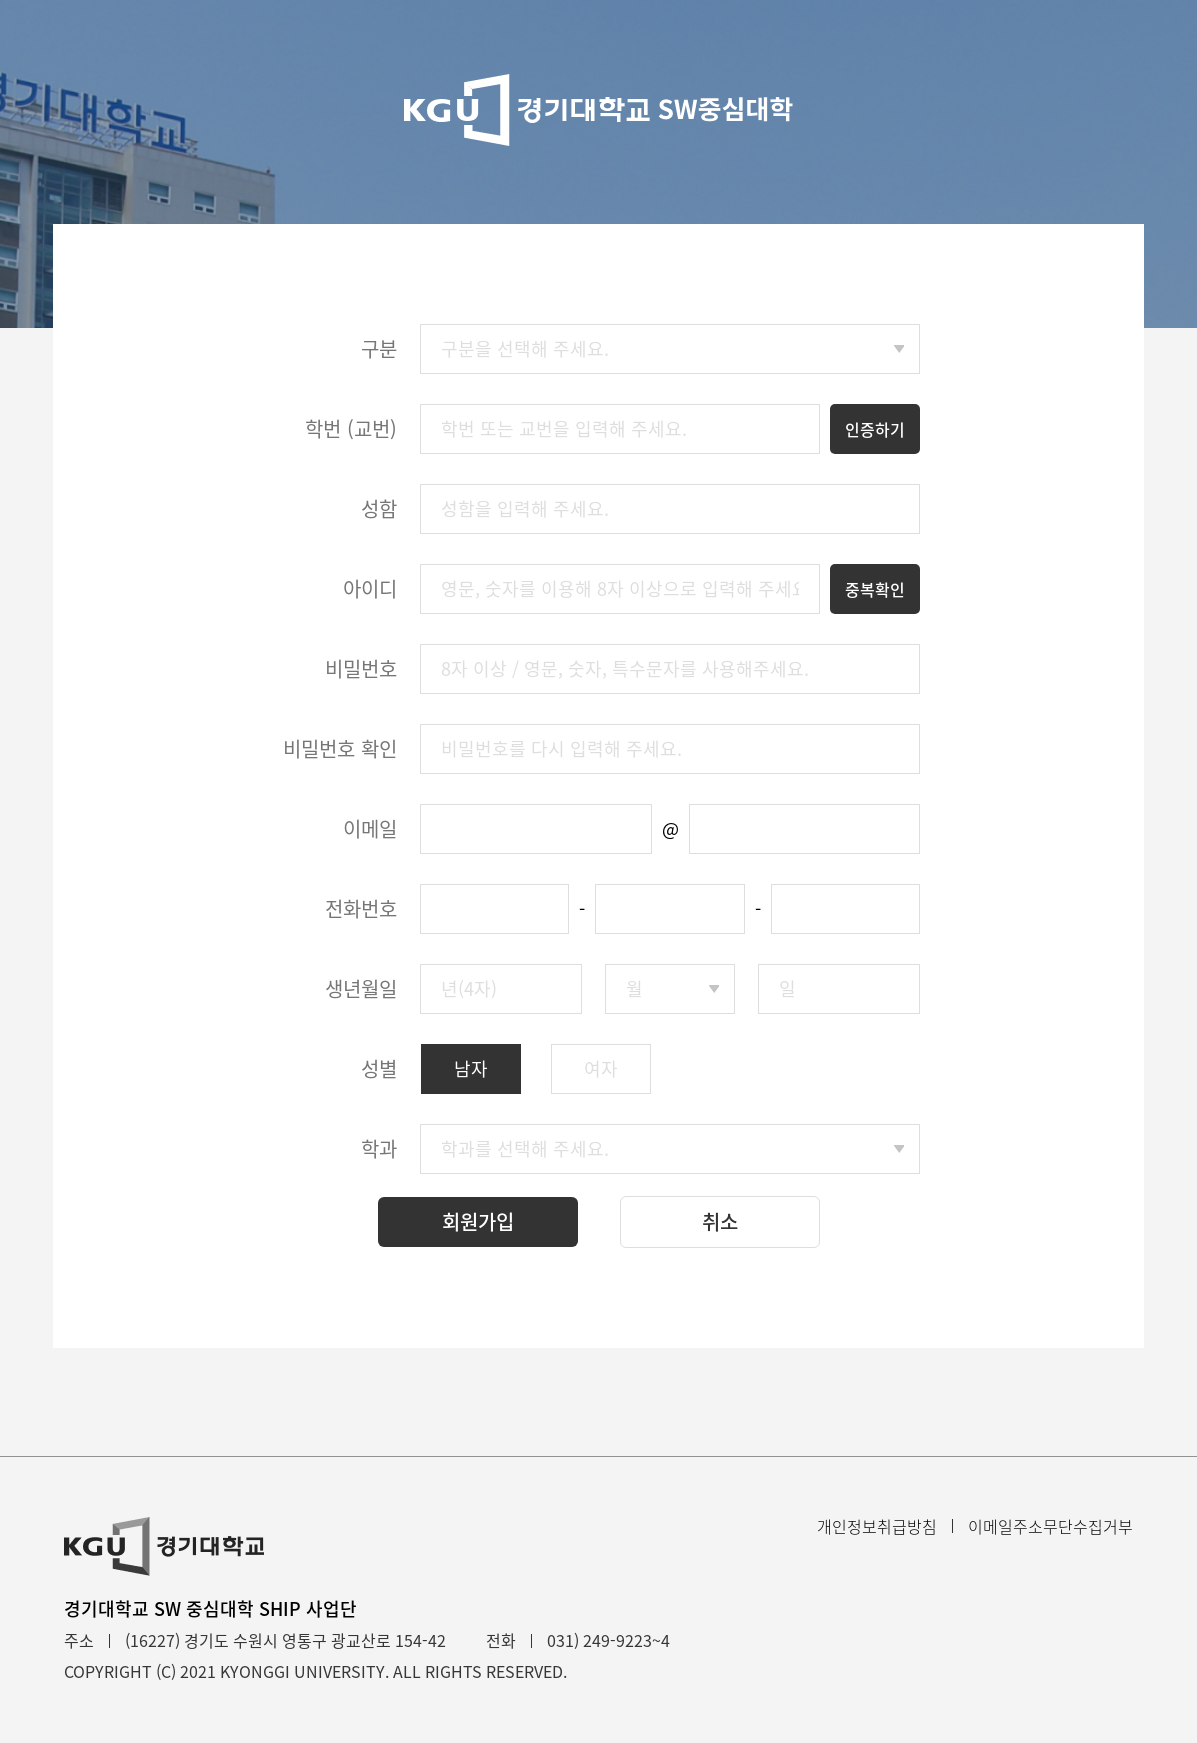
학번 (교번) (351, 428)
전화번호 (361, 908)
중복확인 (875, 589)
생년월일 (361, 988)
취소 (720, 1221)
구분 (379, 348)
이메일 (370, 828)
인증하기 (875, 429)
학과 (379, 1148)
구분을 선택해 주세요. (525, 348)
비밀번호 (361, 668)
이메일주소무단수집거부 (1050, 1526)
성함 (379, 508)
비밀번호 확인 (340, 748)
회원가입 (478, 1221)
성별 (379, 1068)
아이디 (370, 588)
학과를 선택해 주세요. (525, 1148)
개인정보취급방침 (877, 1526)
